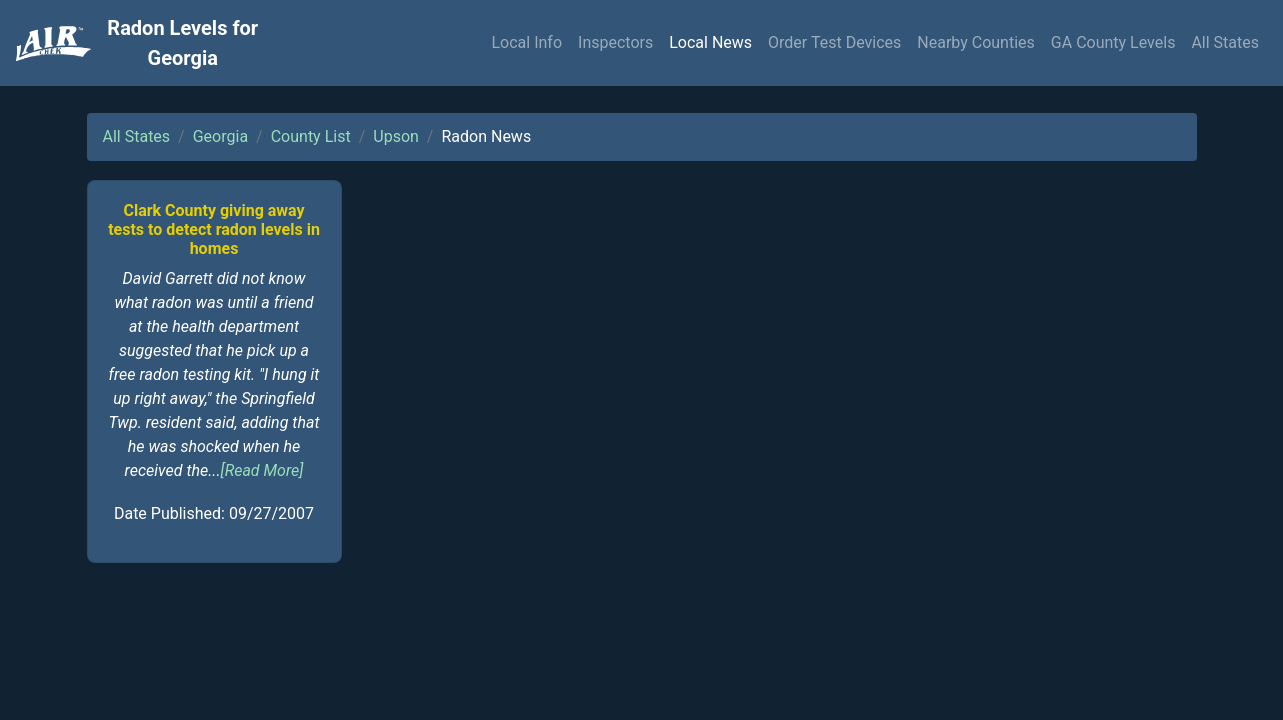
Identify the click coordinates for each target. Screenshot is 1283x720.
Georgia (220, 136)
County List (311, 136)
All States (1225, 42)
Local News (710, 42)
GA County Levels (1113, 42)
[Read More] (262, 470)
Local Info (526, 42)
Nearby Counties (976, 42)
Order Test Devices (834, 42)
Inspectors (615, 42)
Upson (396, 136)
